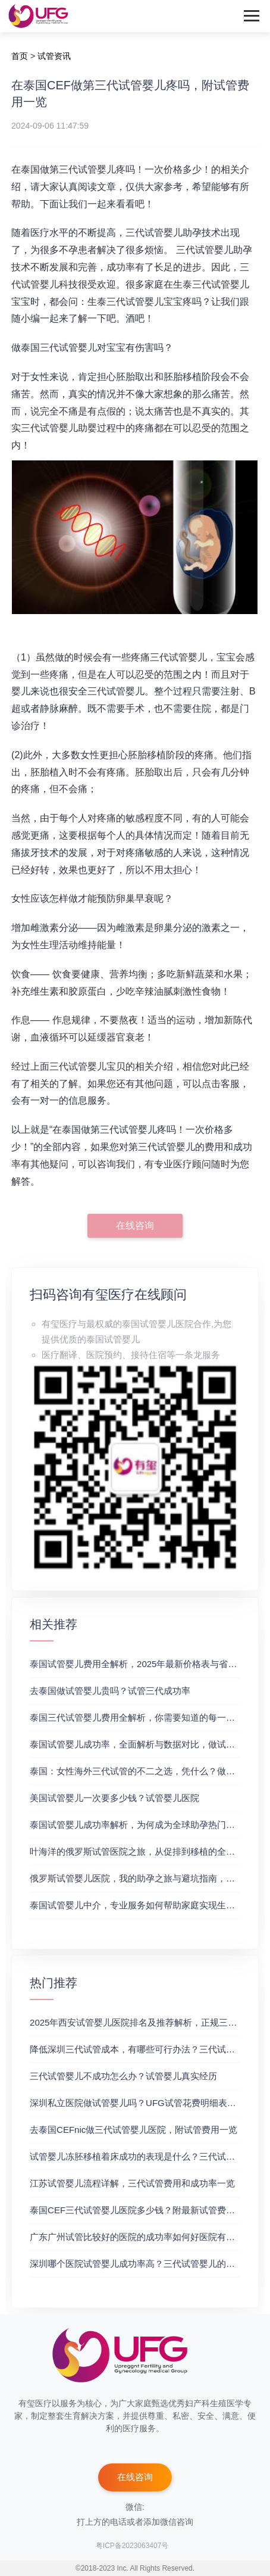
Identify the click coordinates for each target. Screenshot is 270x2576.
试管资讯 (54, 56)
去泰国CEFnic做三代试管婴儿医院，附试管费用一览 (133, 2130)
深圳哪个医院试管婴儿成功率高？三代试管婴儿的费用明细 (146, 2264)
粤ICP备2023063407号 (132, 2545)
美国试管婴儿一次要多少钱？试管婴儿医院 (114, 1798)
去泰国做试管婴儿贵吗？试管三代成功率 (110, 1691)
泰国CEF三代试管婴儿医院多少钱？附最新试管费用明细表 (146, 2210)
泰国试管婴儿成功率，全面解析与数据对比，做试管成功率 (146, 1744)
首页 (19, 56)
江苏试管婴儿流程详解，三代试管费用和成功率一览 (132, 2183)
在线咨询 (135, 1225)
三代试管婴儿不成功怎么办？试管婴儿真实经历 (123, 2076)
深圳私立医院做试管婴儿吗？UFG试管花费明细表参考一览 (146, 2103)
